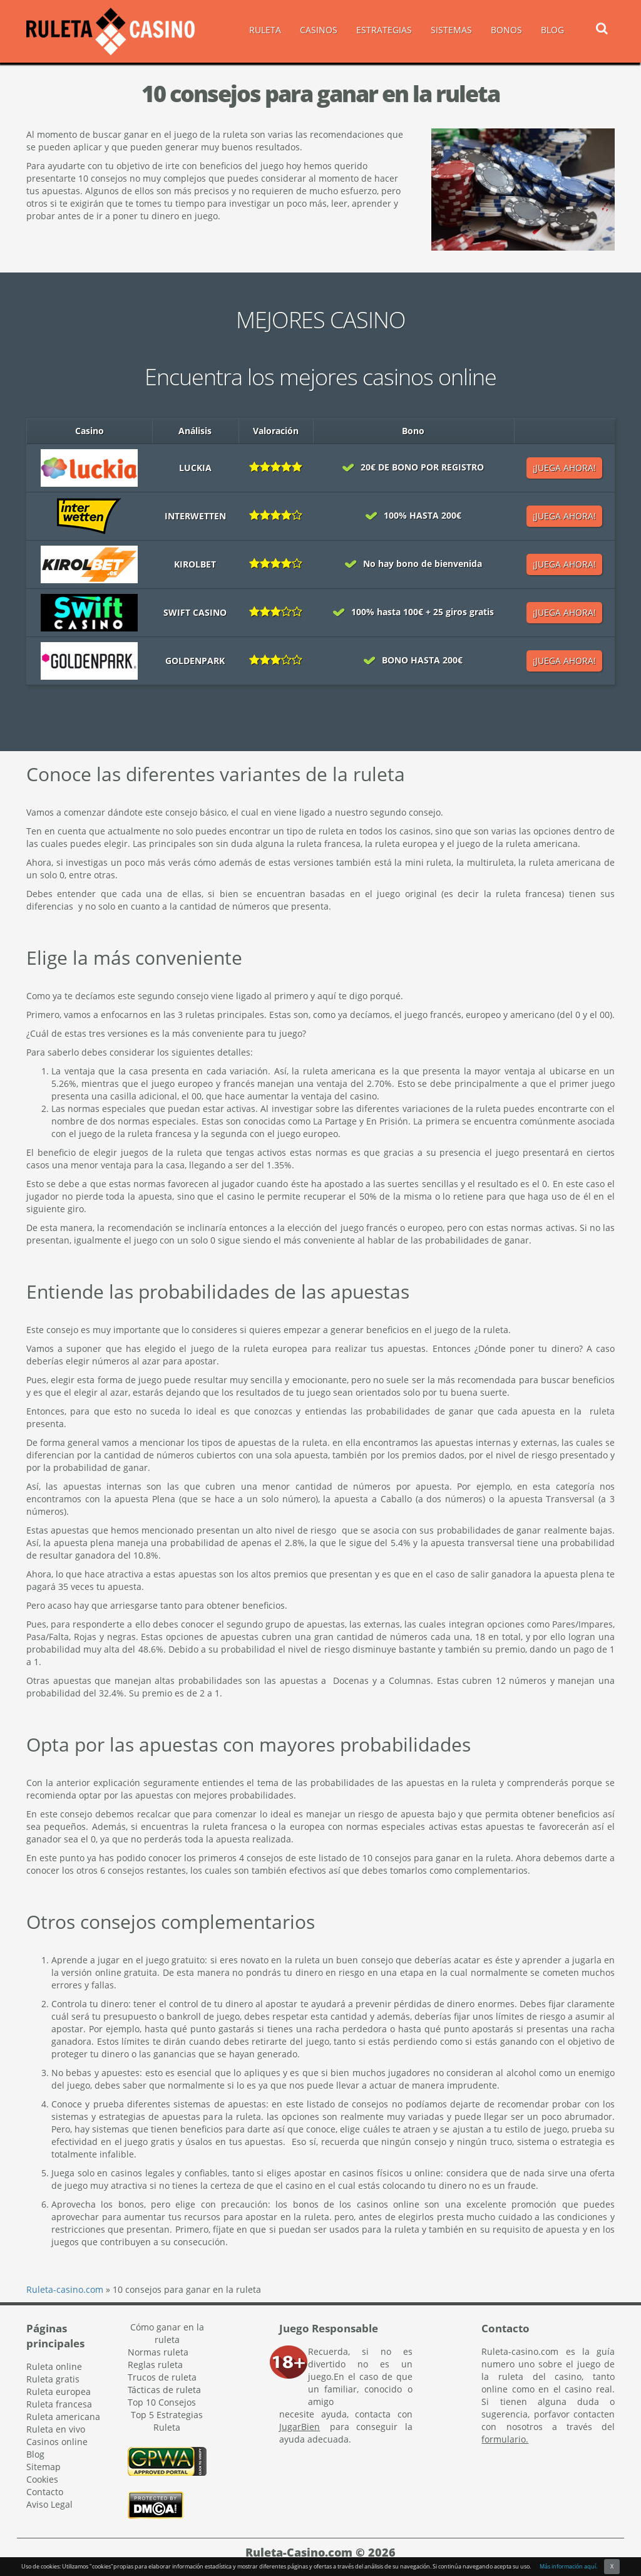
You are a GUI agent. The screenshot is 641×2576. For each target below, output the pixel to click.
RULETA (265, 30)
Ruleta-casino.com (64, 2289)
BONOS (506, 30)
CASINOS (318, 30)
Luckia (195, 468)
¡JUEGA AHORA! (564, 468)
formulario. (504, 2439)
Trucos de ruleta (162, 2377)
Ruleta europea (58, 2391)
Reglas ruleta (155, 2365)
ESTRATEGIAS (384, 30)
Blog (35, 2454)
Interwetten (195, 516)
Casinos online (57, 2442)
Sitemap (43, 2467)
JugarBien (299, 2427)
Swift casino (195, 612)
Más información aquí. (568, 2566)
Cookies (42, 2479)
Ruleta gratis (52, 2379)
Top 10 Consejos (162, 2402)
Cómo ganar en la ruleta (167, 2333)
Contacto (44, 2492)
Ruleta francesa (59, 2404)
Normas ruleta (158, 2352)
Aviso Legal (49, 2504)
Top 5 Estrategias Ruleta (167, 2421)
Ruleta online (54, 2366)
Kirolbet (195, 564)
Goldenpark (195, 661)
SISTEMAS (451, 30)
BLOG (552, 30)
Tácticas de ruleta (164, 2390)
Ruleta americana (63, 2417)
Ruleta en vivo (55, 2429)
